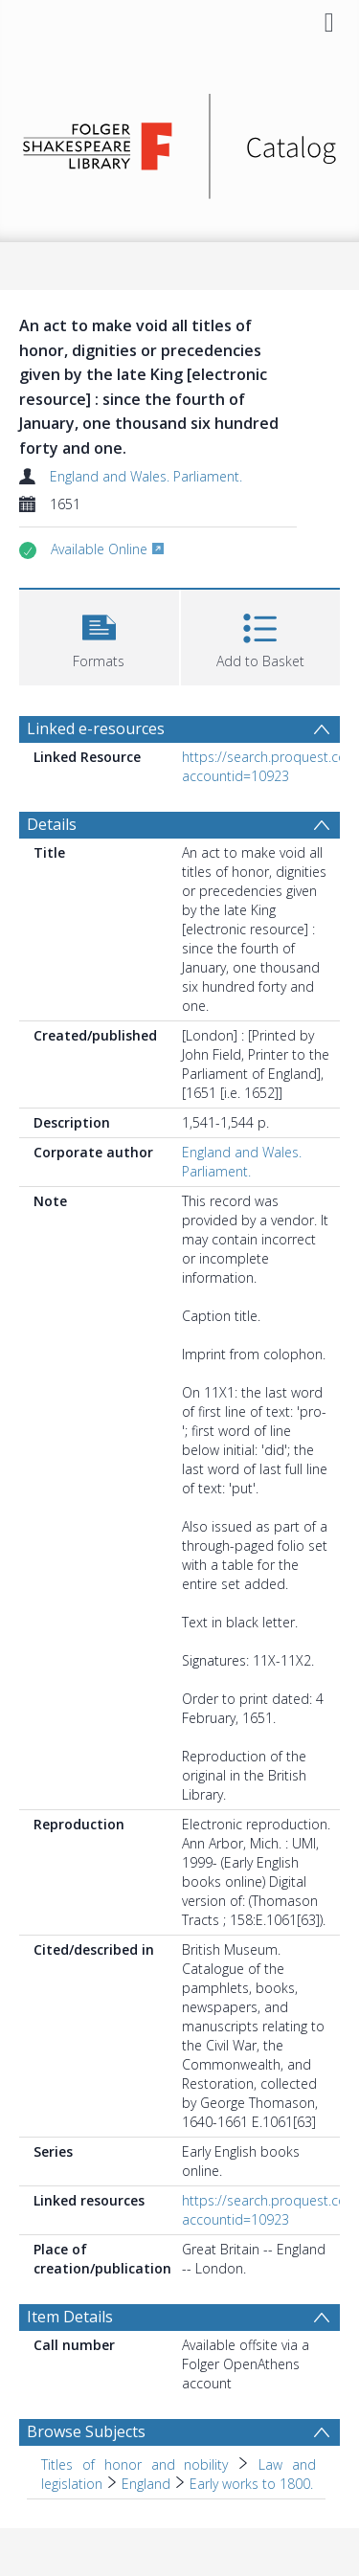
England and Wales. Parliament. (146, 476)
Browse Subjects (86, 2431)
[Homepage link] (180, 141)
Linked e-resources (96, 728)
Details (52, 824)
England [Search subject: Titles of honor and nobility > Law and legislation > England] (146, 2484)
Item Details (70, 2316)
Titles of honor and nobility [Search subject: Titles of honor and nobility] (134, 2464)
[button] (99, 635)
